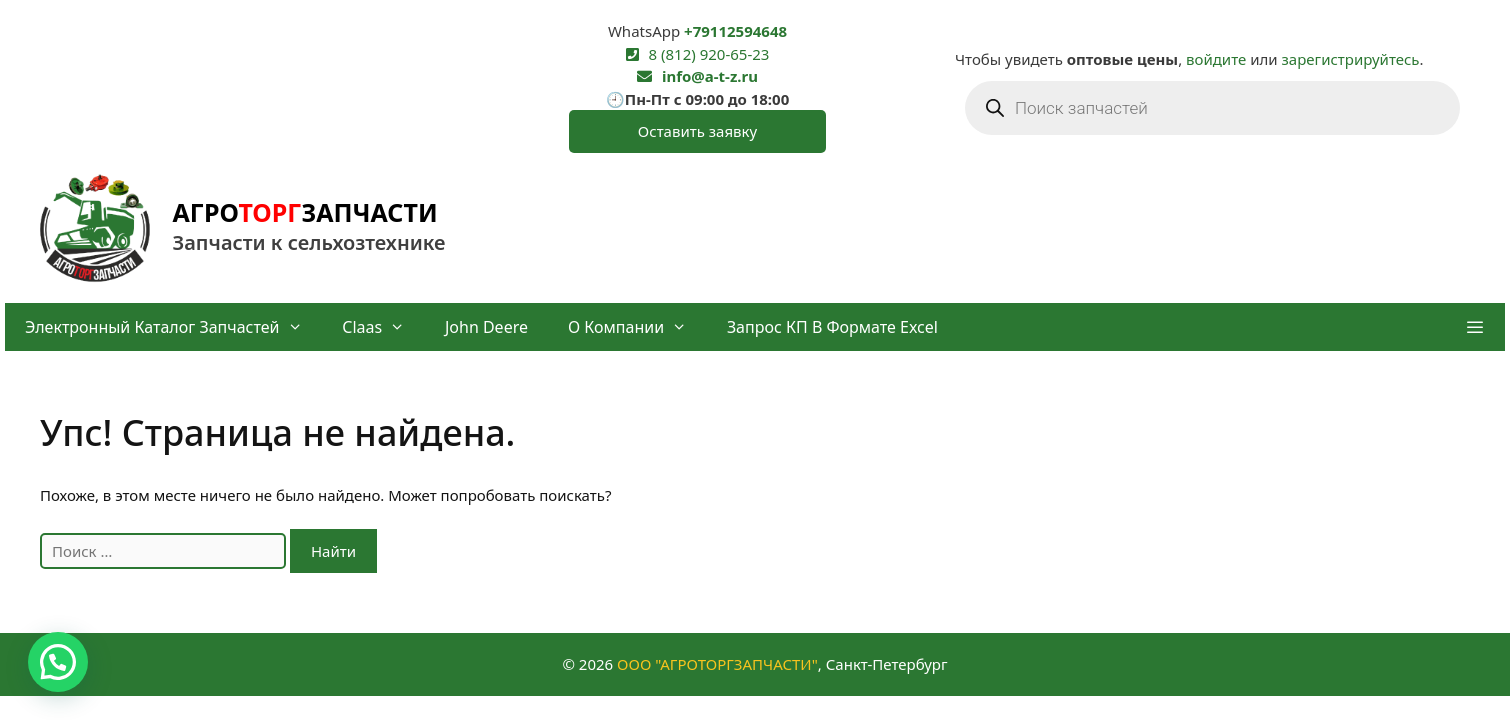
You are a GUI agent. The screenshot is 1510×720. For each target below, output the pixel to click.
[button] (1474, 327)
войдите (1216, 59)
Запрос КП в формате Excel (832, 327)
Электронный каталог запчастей (173, 327)
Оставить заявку (697, 131)
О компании (637, 327)
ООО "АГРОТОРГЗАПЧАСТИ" (717, 664)
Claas (383, 327)
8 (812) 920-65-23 (709, 54)
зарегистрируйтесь (1351, 59)
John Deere (486, 327)
